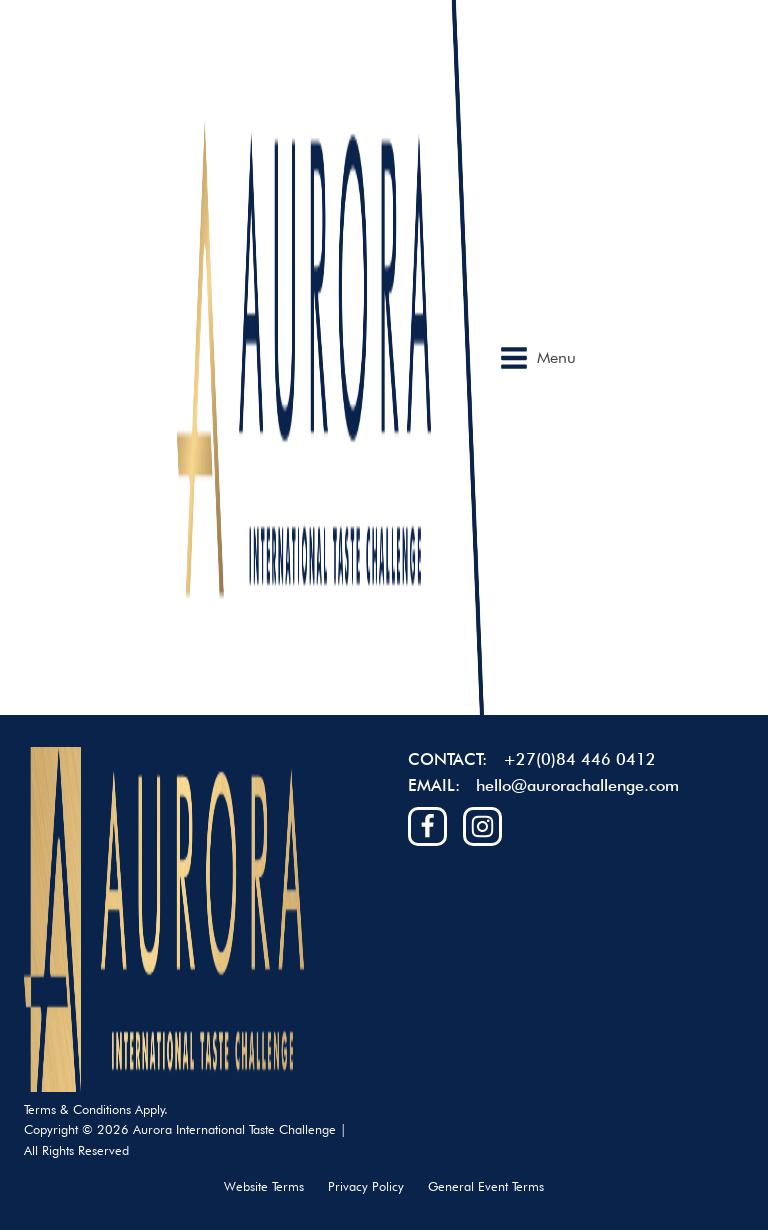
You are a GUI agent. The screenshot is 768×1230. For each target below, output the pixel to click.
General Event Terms (486, 1186)
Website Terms (264, 1186)
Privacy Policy (366, 1186)
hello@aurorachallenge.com (577, 785)
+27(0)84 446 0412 (579, 759)
